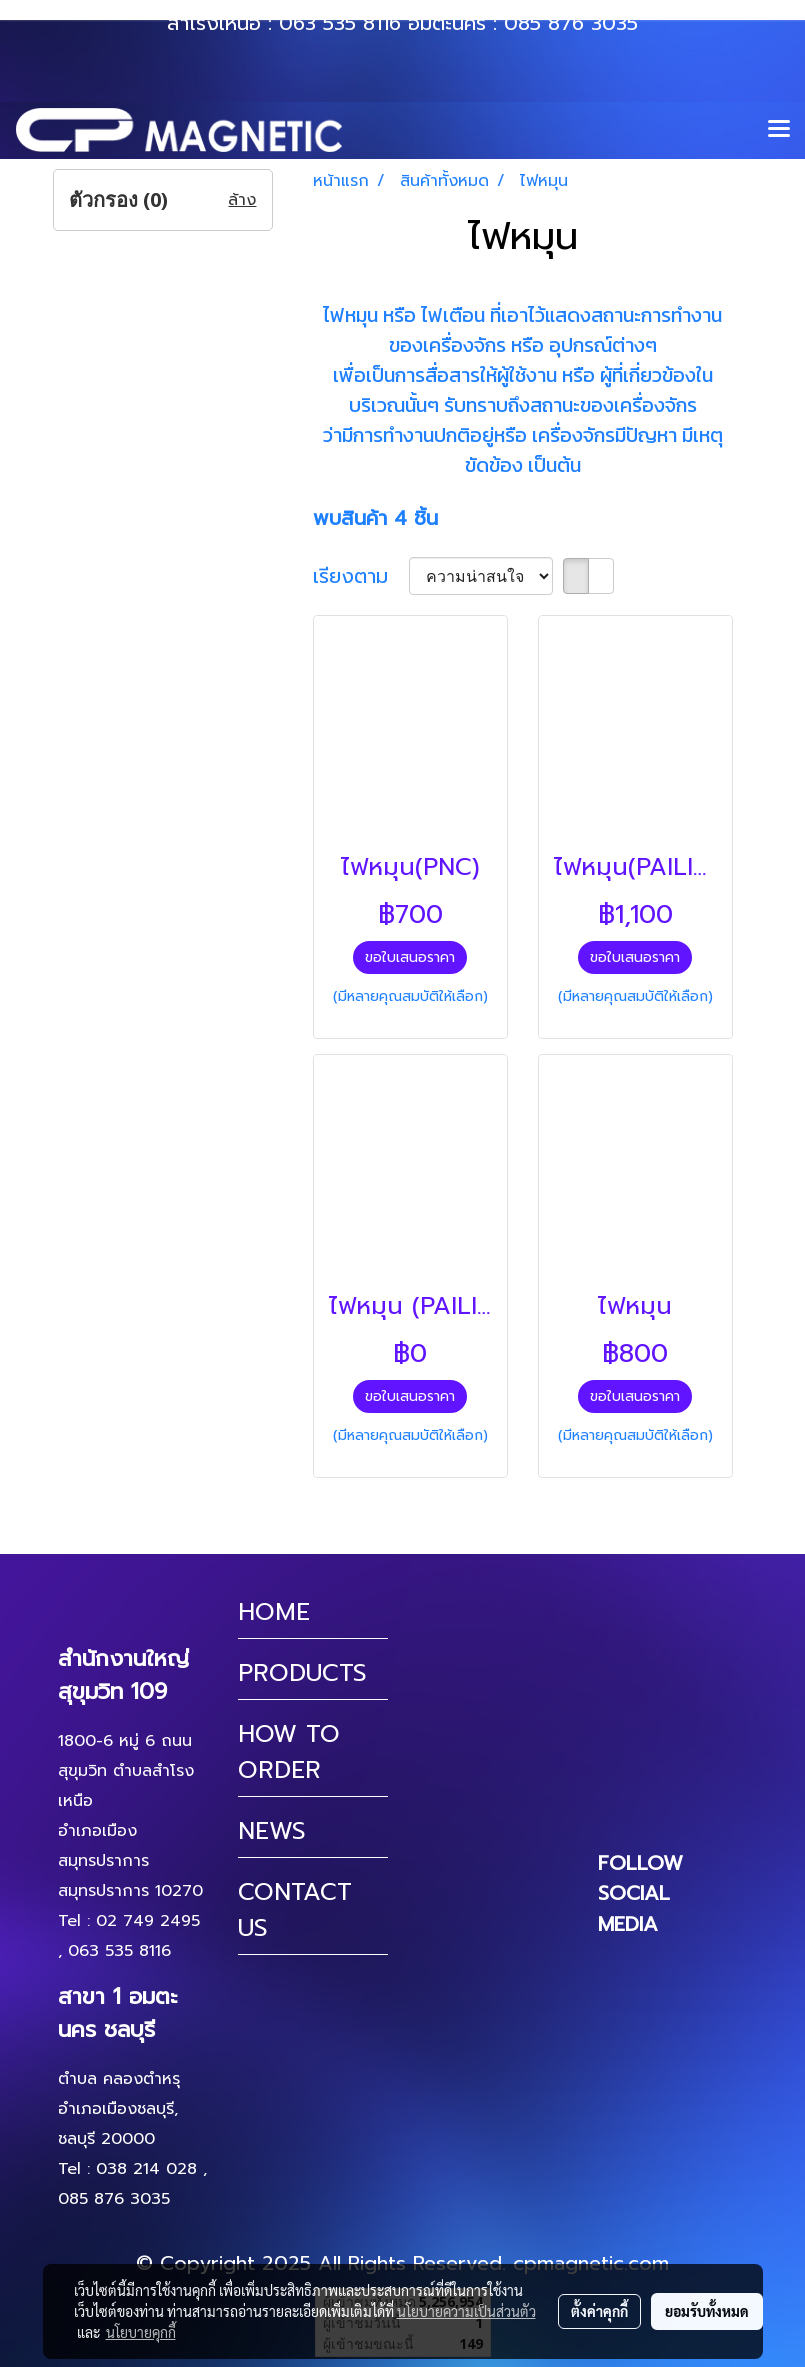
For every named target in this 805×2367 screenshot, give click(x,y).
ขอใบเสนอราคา (410, 957)
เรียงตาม (361, 576)
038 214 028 (146, 2169)
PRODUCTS (302, 1673)
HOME (274, 1612)
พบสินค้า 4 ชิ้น (375, 518)
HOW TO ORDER (289, 1752)
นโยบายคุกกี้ (141, 2332)
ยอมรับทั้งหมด (707, 2311)
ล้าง (242, 200)
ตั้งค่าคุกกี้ (599, 2311)
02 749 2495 (148, 1921)
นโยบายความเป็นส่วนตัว (466, 2311)
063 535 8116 (340, 23)
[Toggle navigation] (779, 130)
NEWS (272, 1831)
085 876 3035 (571, 23)
